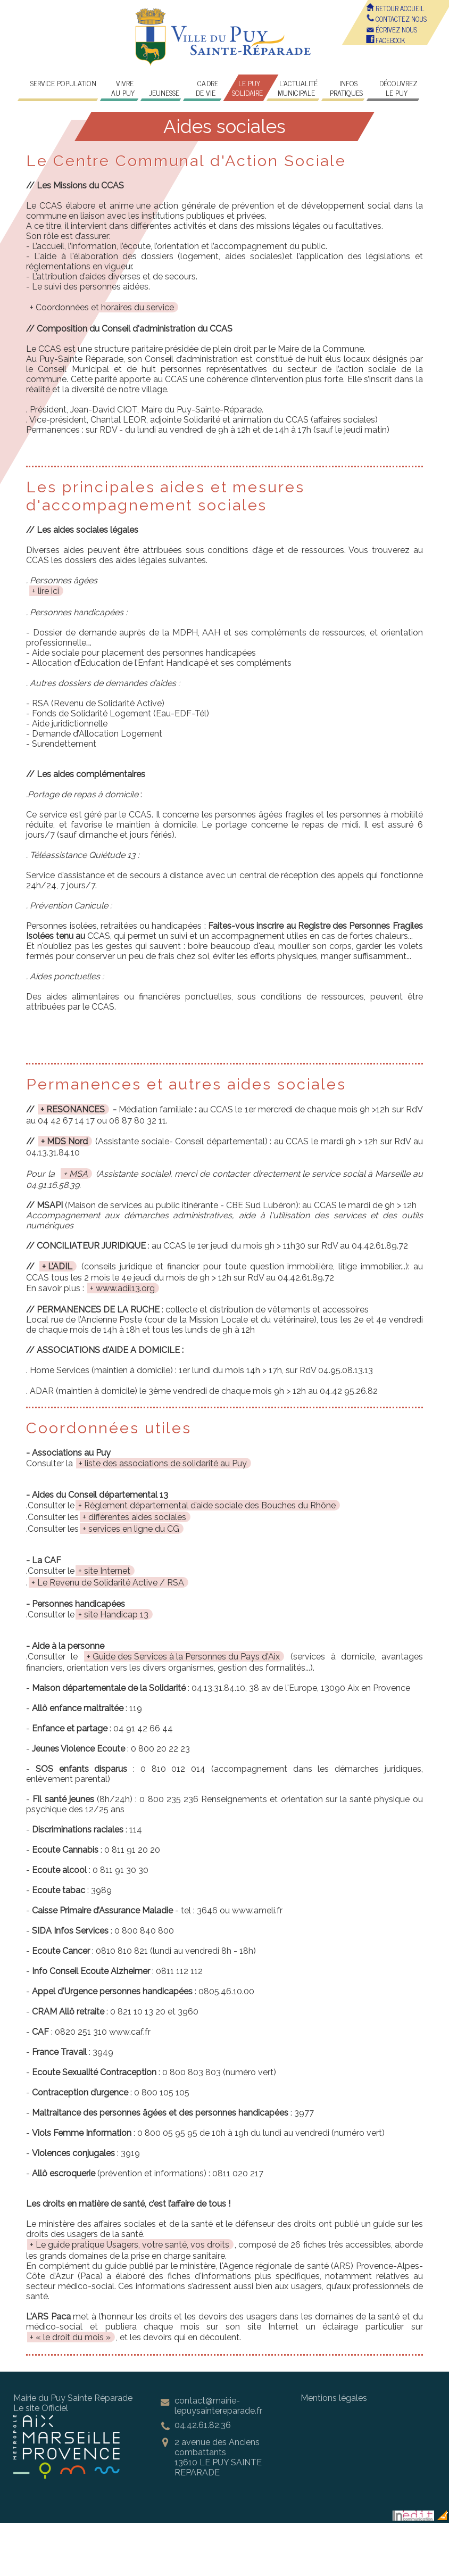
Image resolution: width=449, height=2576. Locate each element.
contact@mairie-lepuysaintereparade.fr (218, 2406)
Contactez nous (397, 18)
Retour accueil (396, 8)
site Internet (107, 1571)
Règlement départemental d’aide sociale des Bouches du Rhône (210, 1505)
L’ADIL (60, 1266)
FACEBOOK (386, 40)
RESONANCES (75, 1109)
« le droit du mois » (73, 2337)
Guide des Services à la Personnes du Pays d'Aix (186, 1657)
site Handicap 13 (116, 1614)
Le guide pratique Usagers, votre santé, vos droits (132, 2245)
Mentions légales (334, 2398)
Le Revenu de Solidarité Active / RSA (110, 1583)
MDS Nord (67, 1141)
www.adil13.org (125, 1288)
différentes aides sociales (137, 1517)
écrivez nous (392, 29)
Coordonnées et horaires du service (105, 307)
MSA (78, 1174)
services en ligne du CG (133, 1529)
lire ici (48, 591)
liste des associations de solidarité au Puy (166, 1463)
